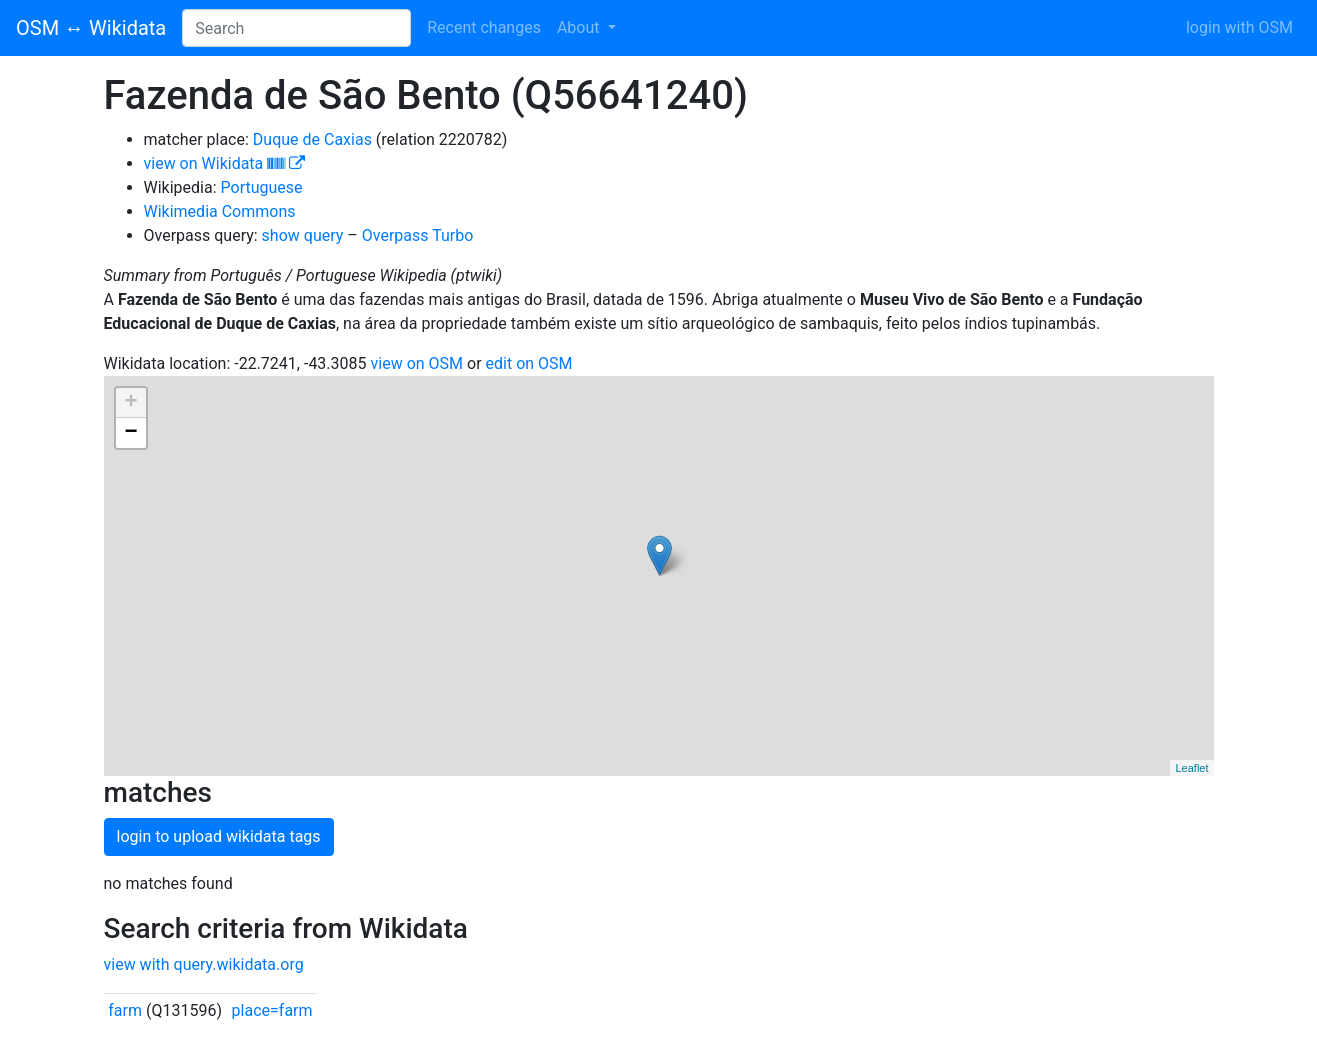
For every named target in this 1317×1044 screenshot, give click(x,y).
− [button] (130, 433)
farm (125, 1010)
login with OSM (1239, 27)
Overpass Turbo (418, 235)
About (580, 27)
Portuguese (262, 187)
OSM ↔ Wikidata (91, 28)
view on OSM (417, 363)
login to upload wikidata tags (219, 836)
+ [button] (130, 403)
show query (303, 235)
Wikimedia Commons (220, 211)
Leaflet (1191, 768)
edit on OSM (529, 363)
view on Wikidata (225, 163)
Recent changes (484, 27)
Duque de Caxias (312, 139)
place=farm (272, 1010)
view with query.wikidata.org (204, 964)
